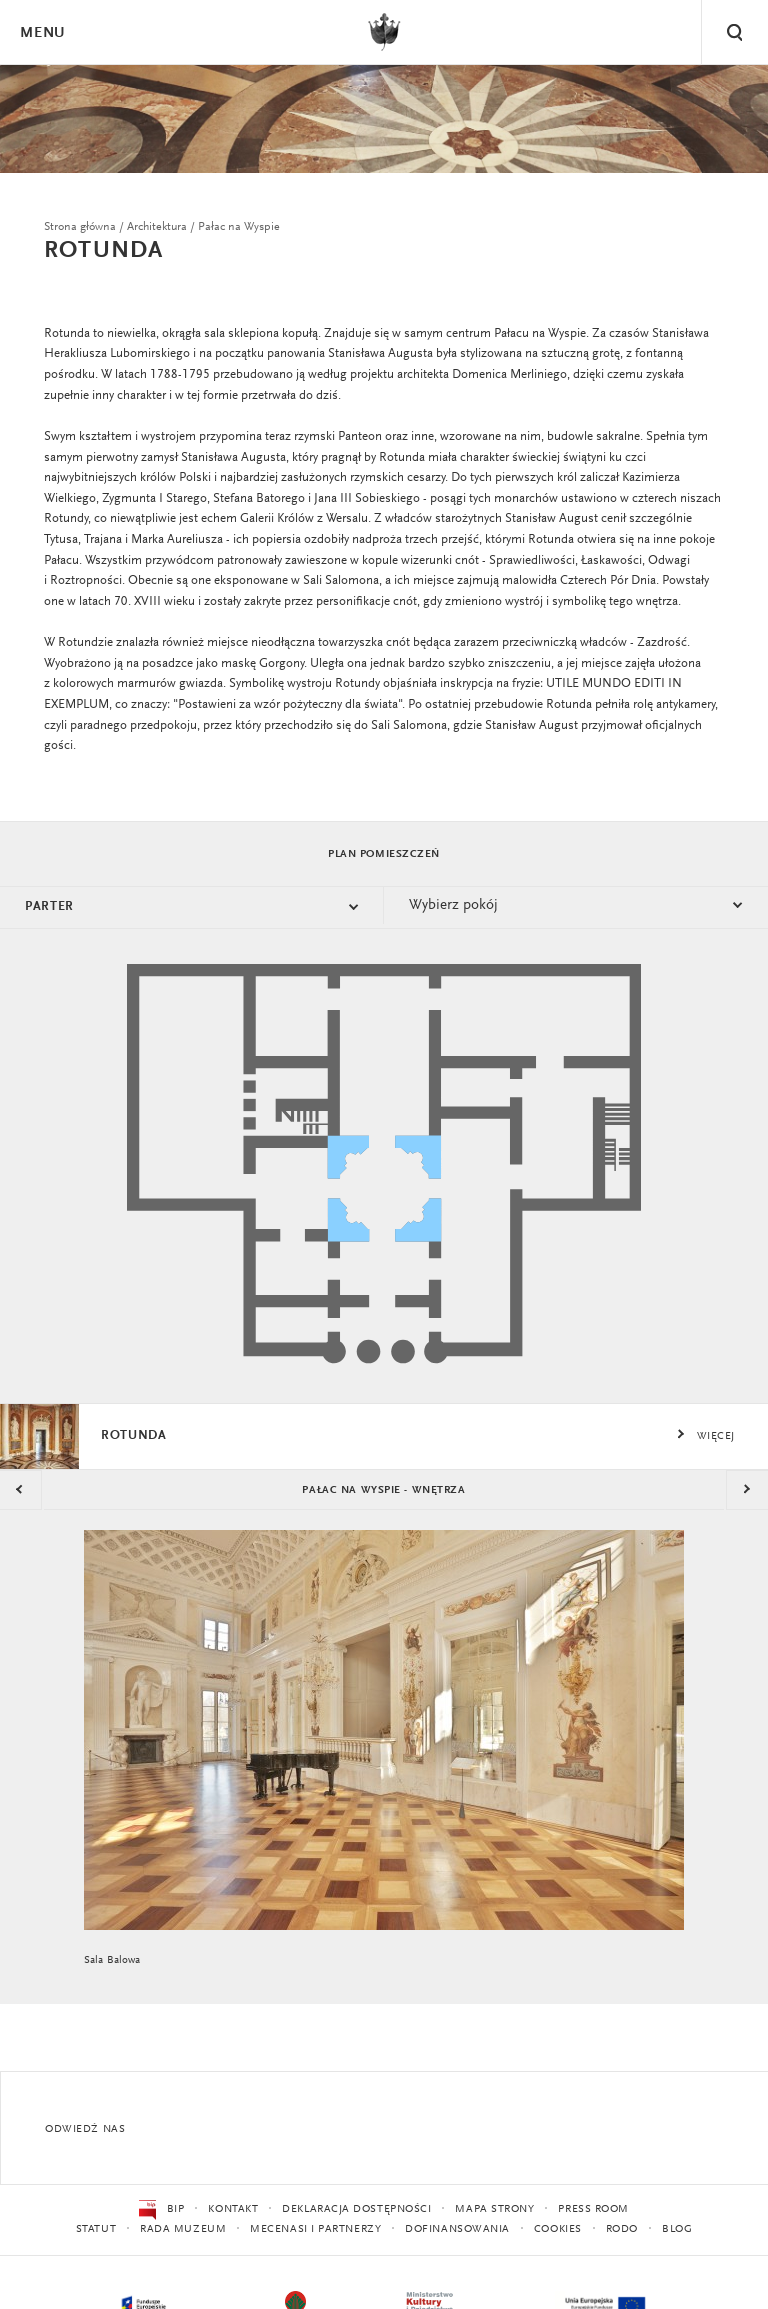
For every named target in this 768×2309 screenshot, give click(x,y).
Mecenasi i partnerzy (315, 2229)
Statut (96, 2229)
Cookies (558, 2229)
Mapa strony (494, 2209)
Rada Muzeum (183, 2229)
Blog (677, 2229)
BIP (161, 2210)
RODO (622, 2229)
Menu (42, 33)
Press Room (593, 2209)
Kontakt (233, 2209)
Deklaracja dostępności (356, 2209)
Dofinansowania (457, 2229)
